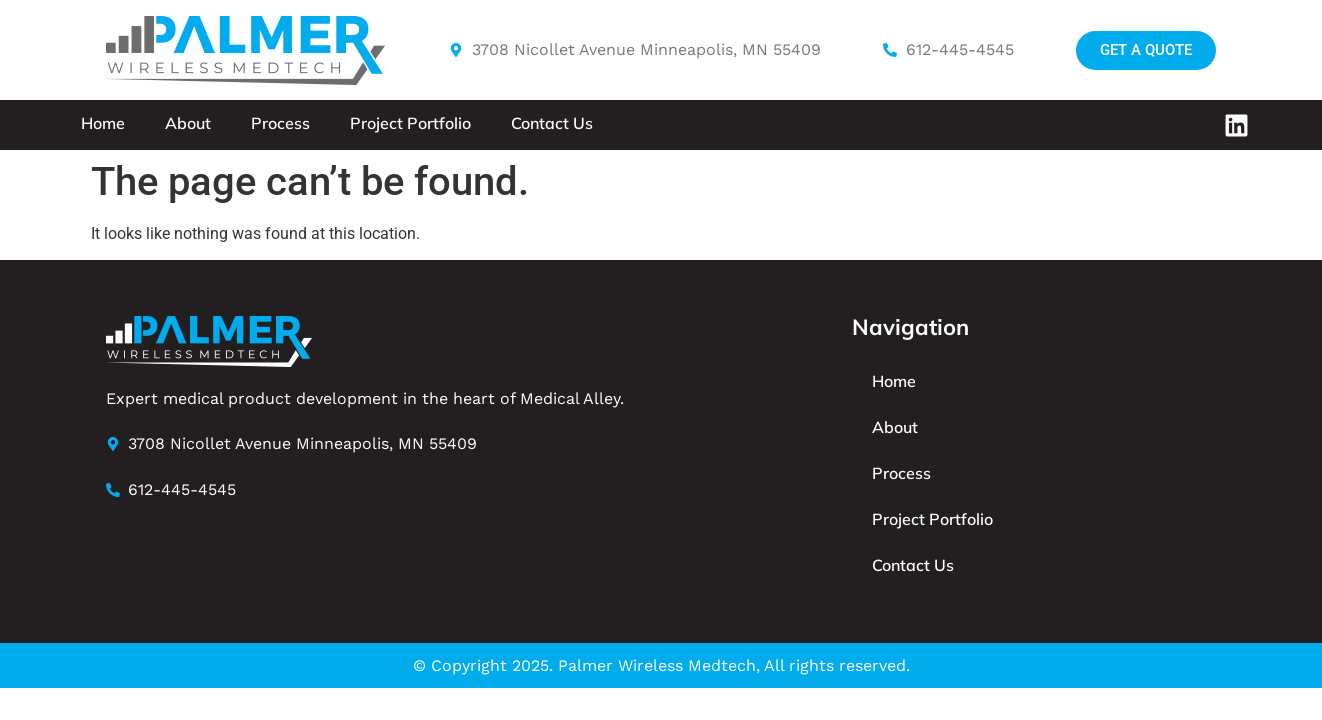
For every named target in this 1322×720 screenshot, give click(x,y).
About (188, 123)
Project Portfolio (410, 123)
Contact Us (552, 123)
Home (103, 123)
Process (280, 123)
